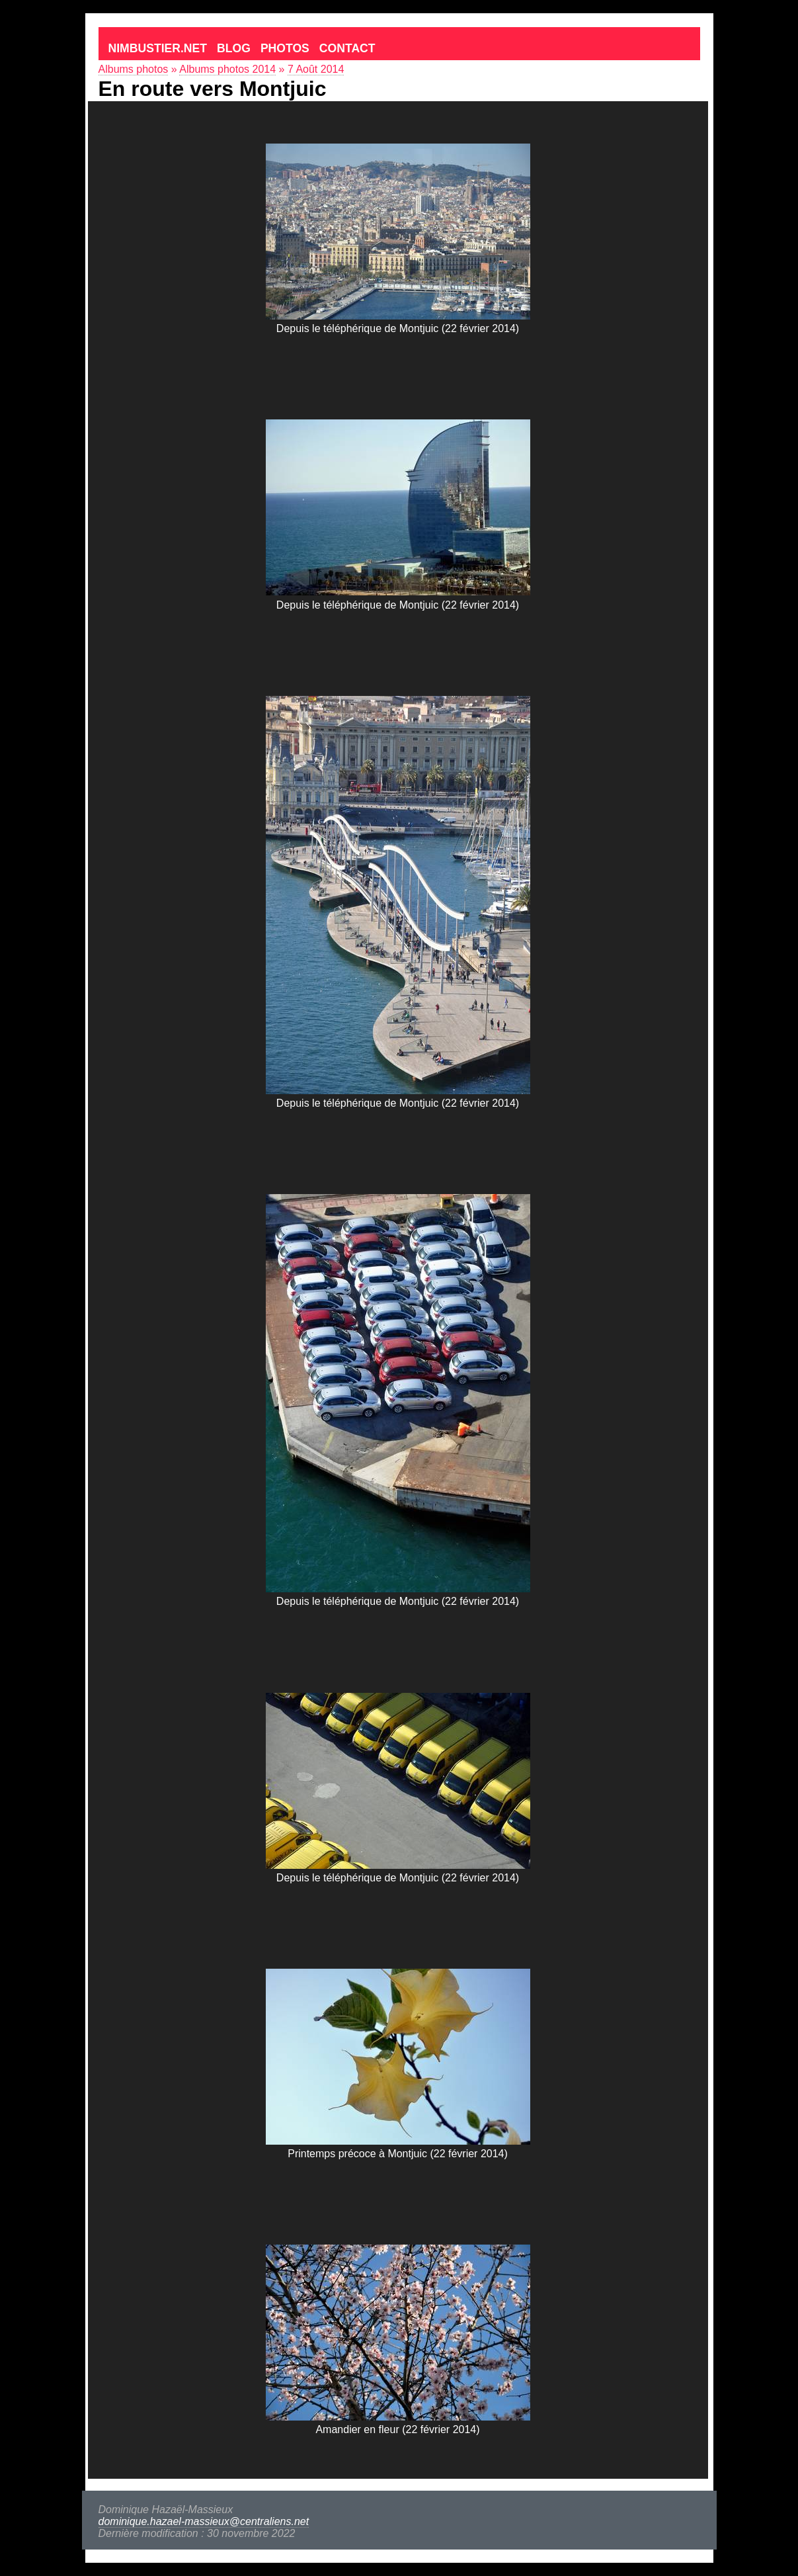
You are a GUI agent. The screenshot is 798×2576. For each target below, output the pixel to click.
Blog (234, 48)
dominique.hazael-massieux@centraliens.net (204, 2521)
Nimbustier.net (158, 48)
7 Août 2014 (316, 69)
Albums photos (134, 69)
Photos (284, 48)
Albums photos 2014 (227, 69)
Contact (347, 48)
